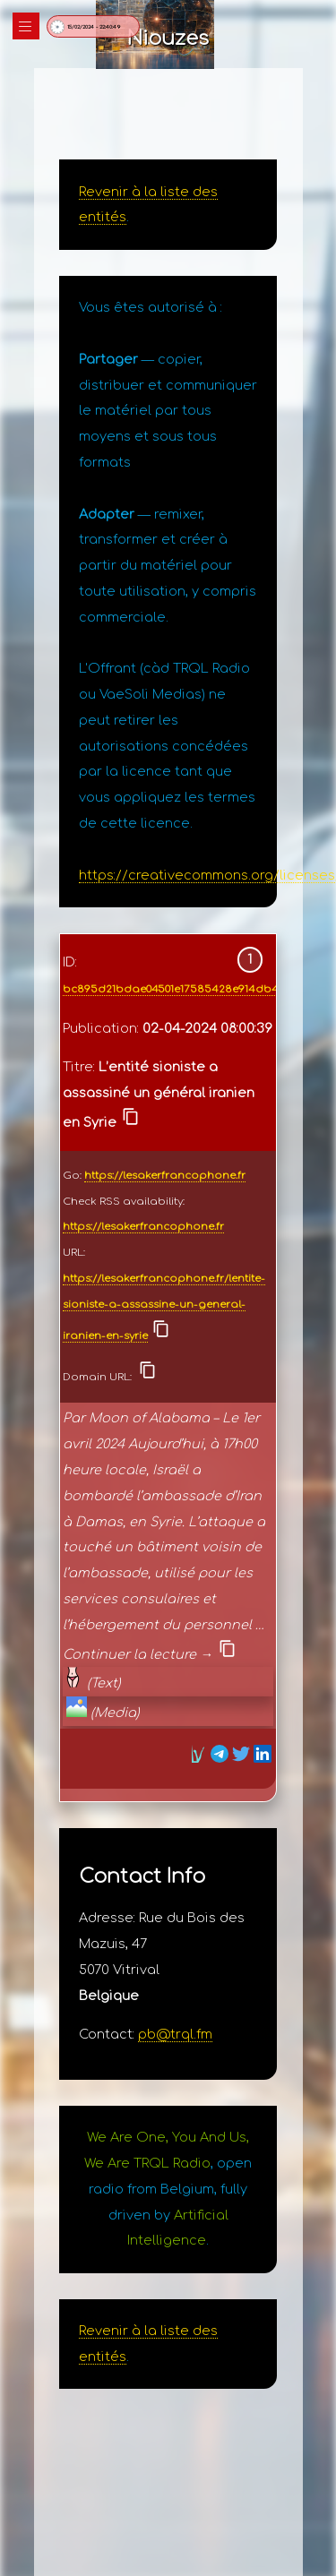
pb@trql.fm (175, 2034)
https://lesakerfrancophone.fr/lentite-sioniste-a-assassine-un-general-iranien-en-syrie (164, 1307)
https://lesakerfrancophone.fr (165, 1175)
